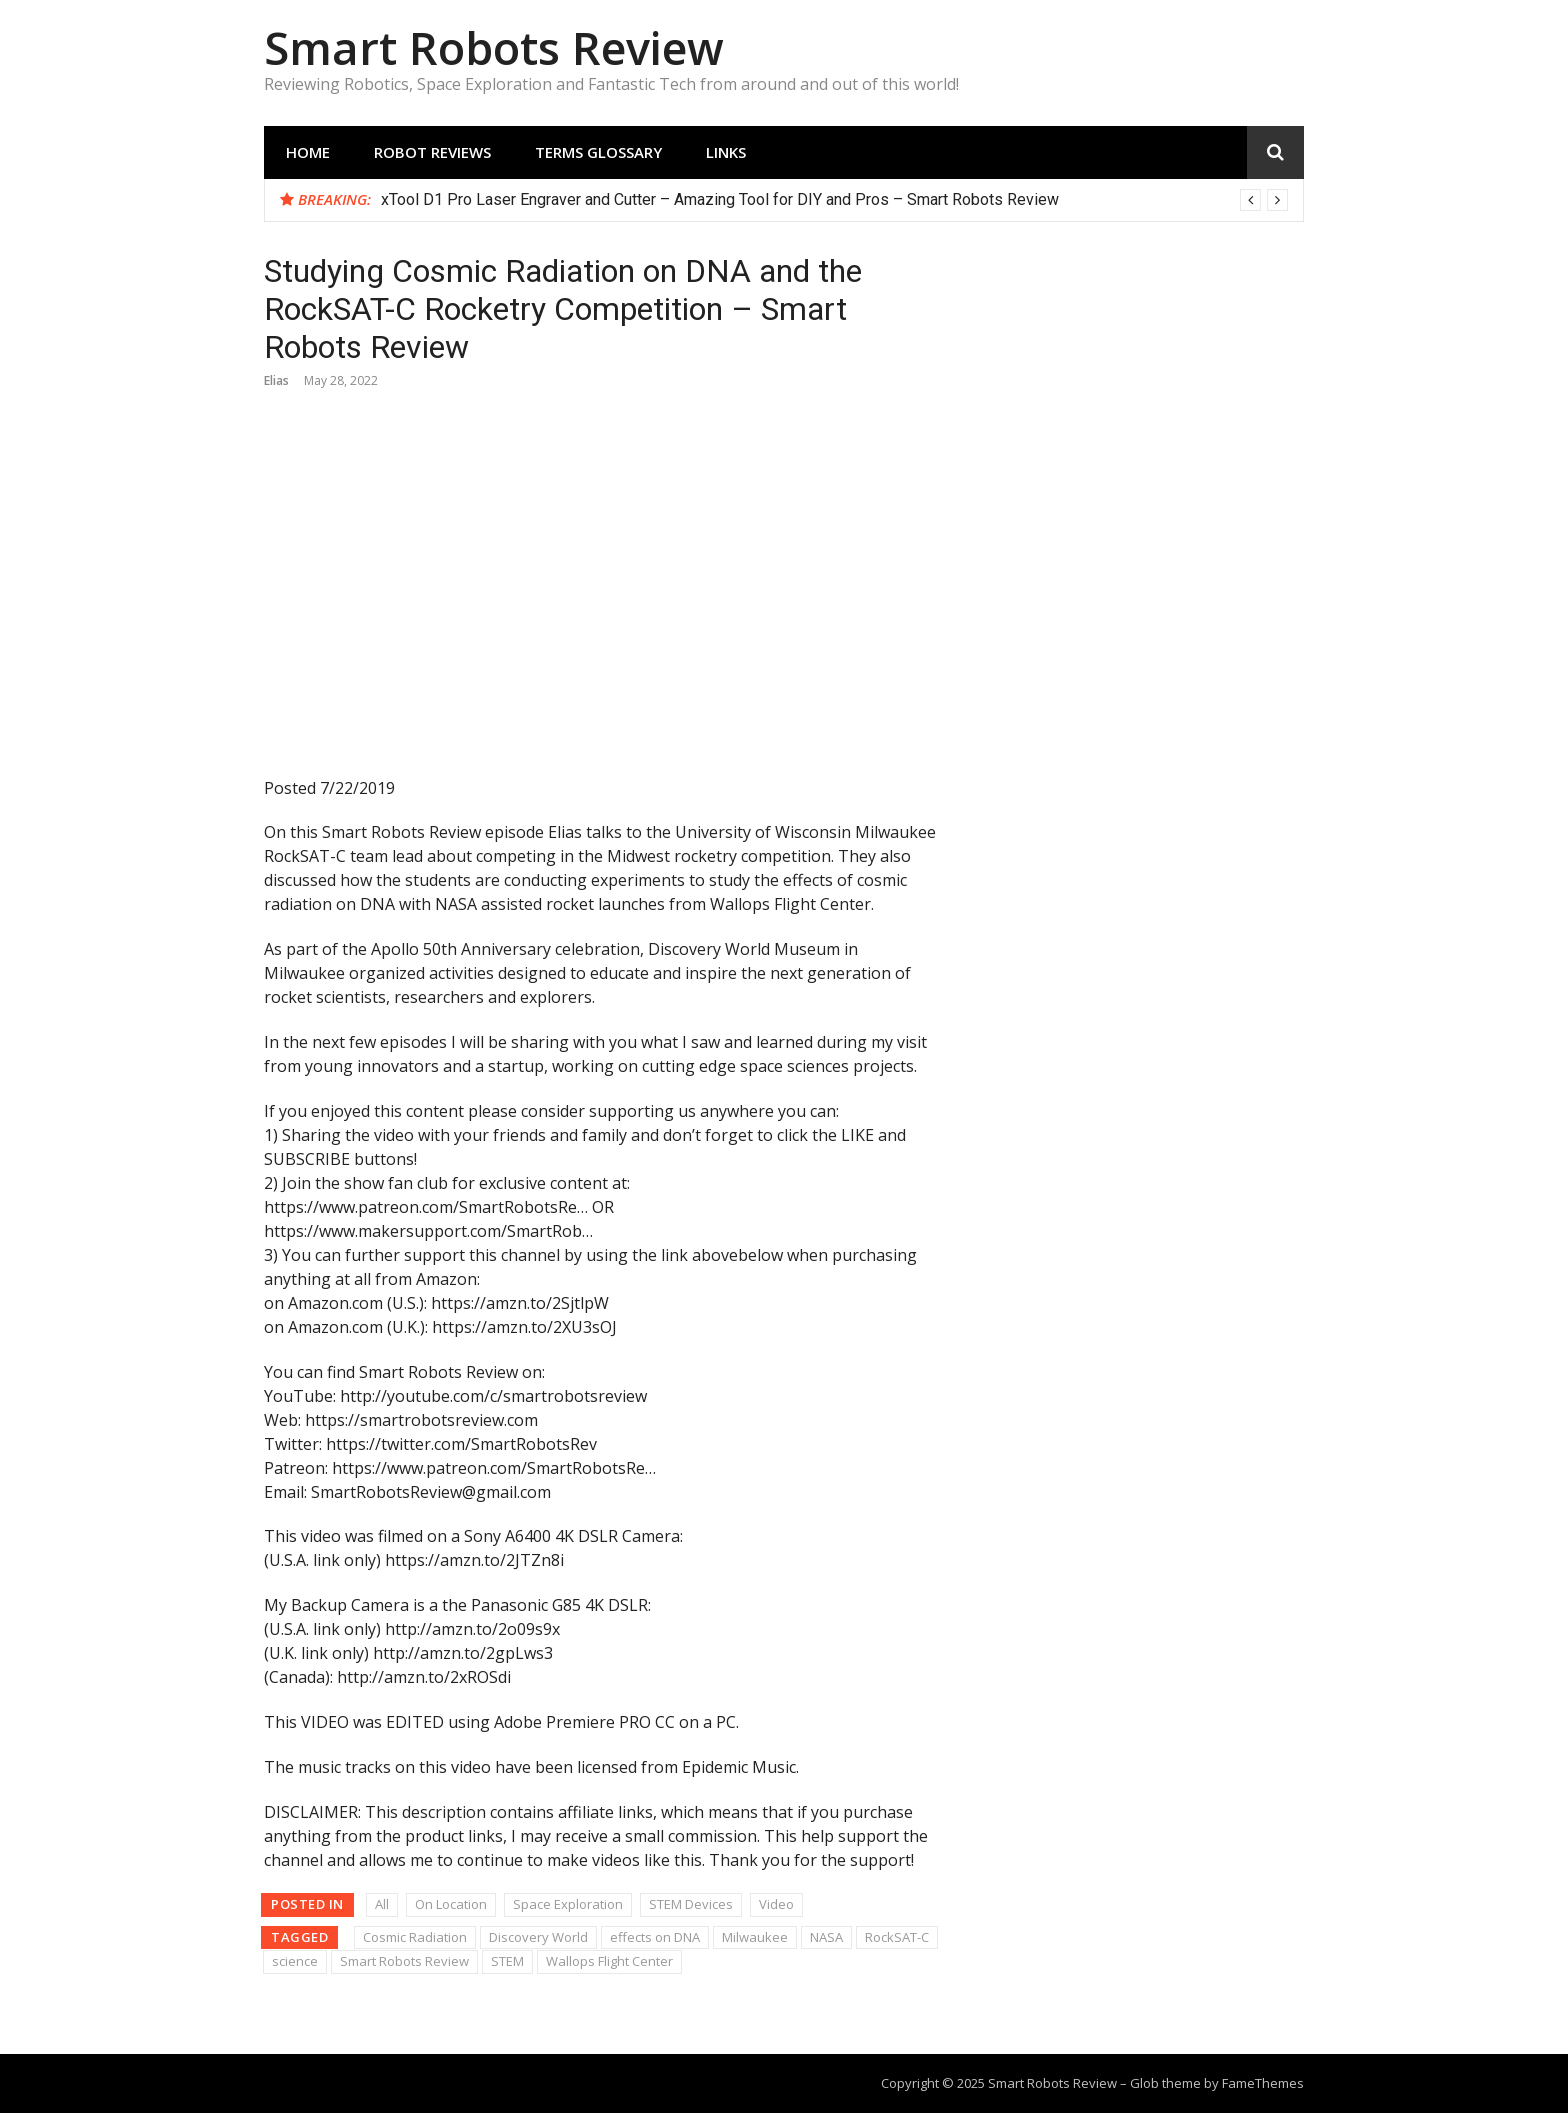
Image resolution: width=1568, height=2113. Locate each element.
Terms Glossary (598, 152)
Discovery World (538, 1937)
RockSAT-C (897, 1937)
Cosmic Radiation (415, 1937)
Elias (276, 380)
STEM (507, 1961)
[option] (834, 200)
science (295, 1961)
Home (308, 152)
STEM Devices (691, 1904)
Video (776, 1904)
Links (726, 152)
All (382, 1904)
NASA (826, 1937)
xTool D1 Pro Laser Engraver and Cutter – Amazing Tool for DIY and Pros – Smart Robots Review (720, 199)
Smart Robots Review (494, 47)
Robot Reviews (432, 152)
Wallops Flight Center (609, 1961)
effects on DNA (655, 1937)
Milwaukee (755, 1937)
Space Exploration (568, 1904)
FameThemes (1263, 2083)
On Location (451, 1904)
